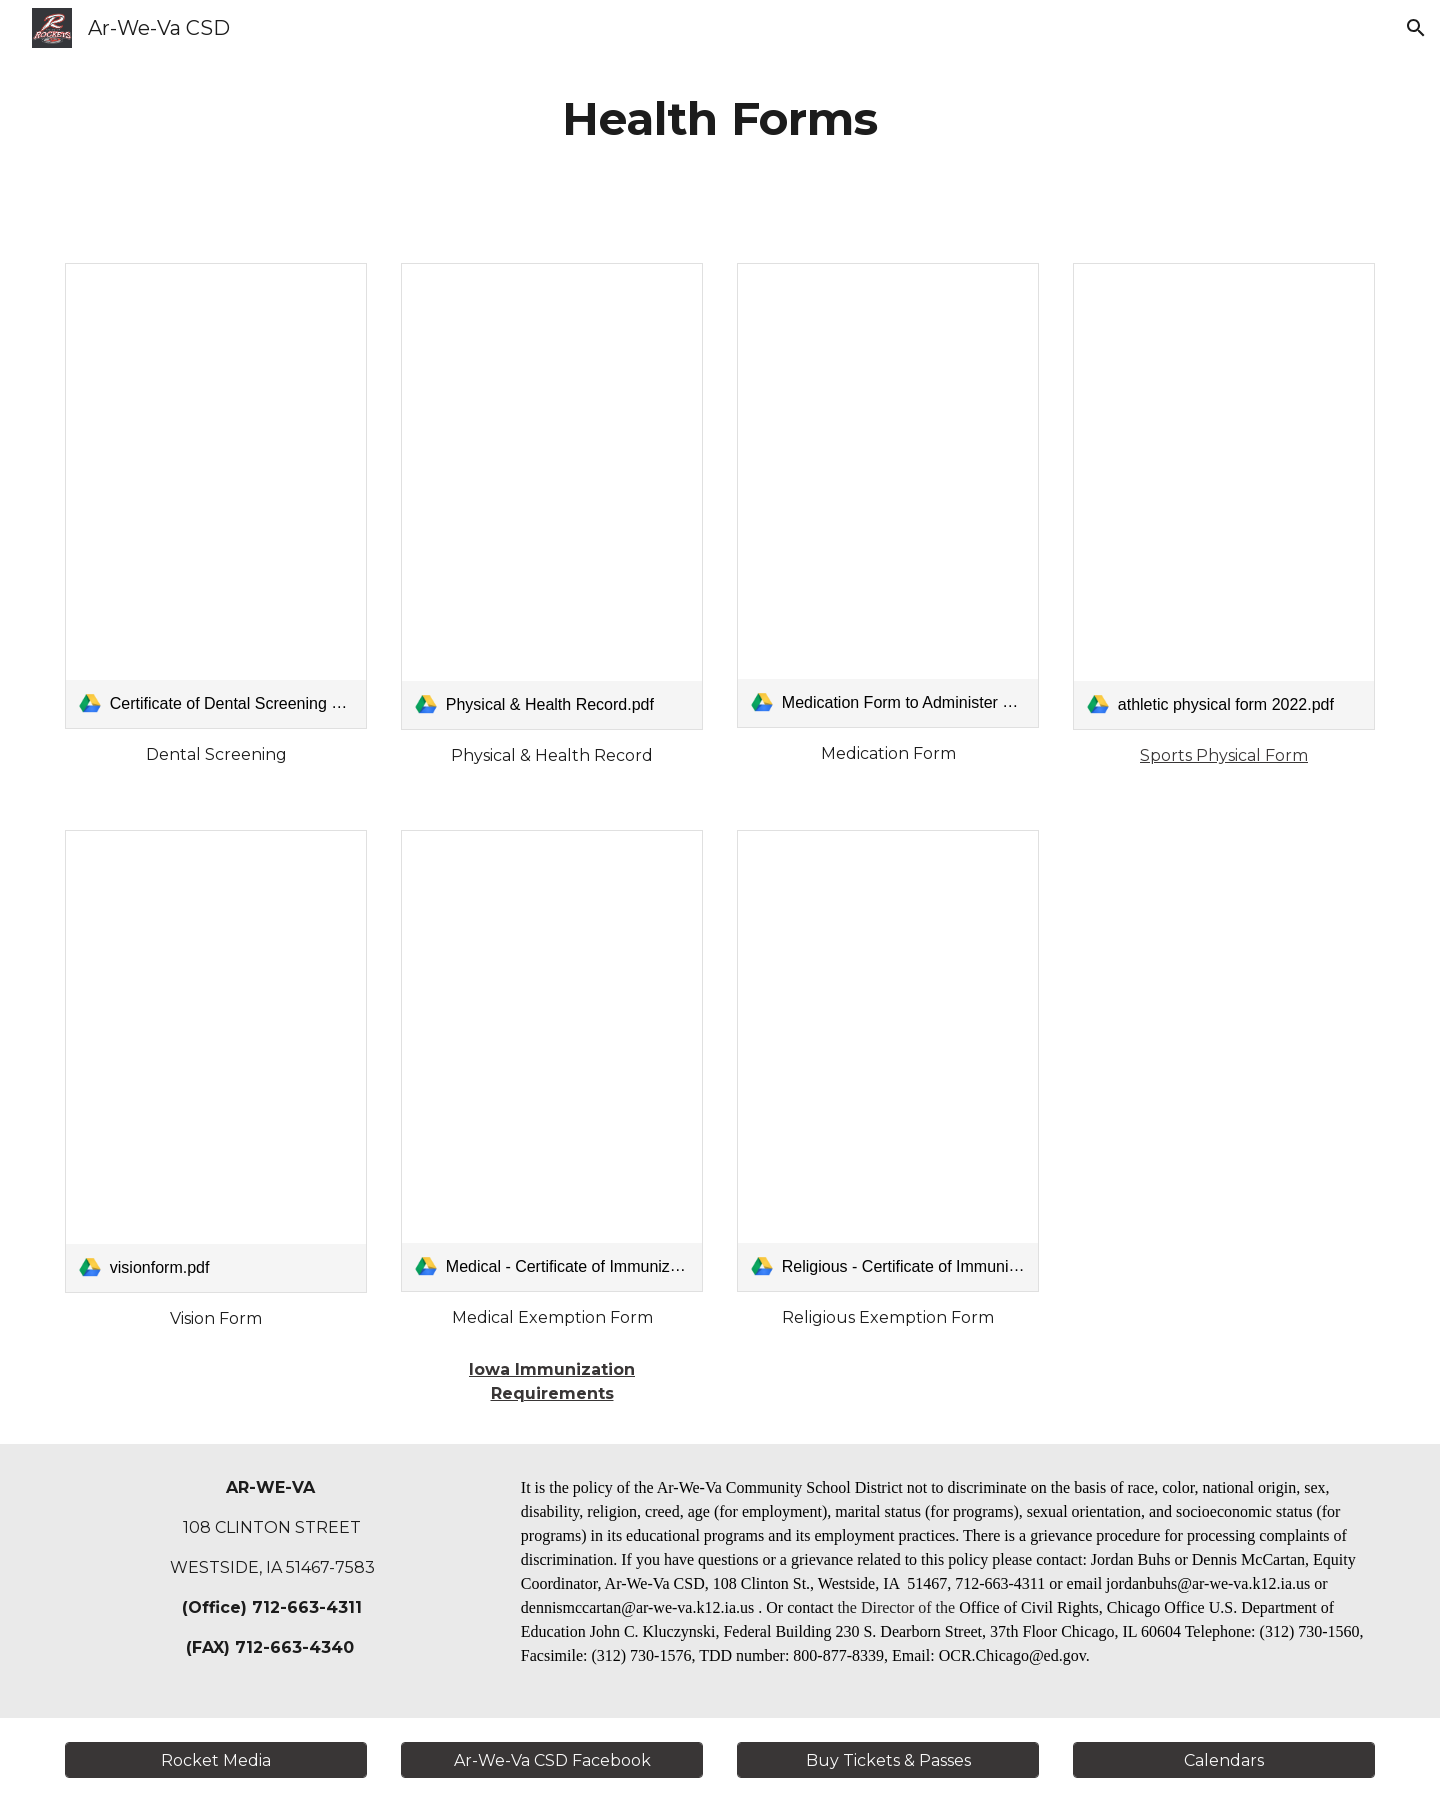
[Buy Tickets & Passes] (888, 1760)
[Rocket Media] (216, 1760)
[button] (1416, 28)
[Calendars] (1224, 1760)
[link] (216, 496)
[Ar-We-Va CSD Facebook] (552, 1760)
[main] (720, 119)
